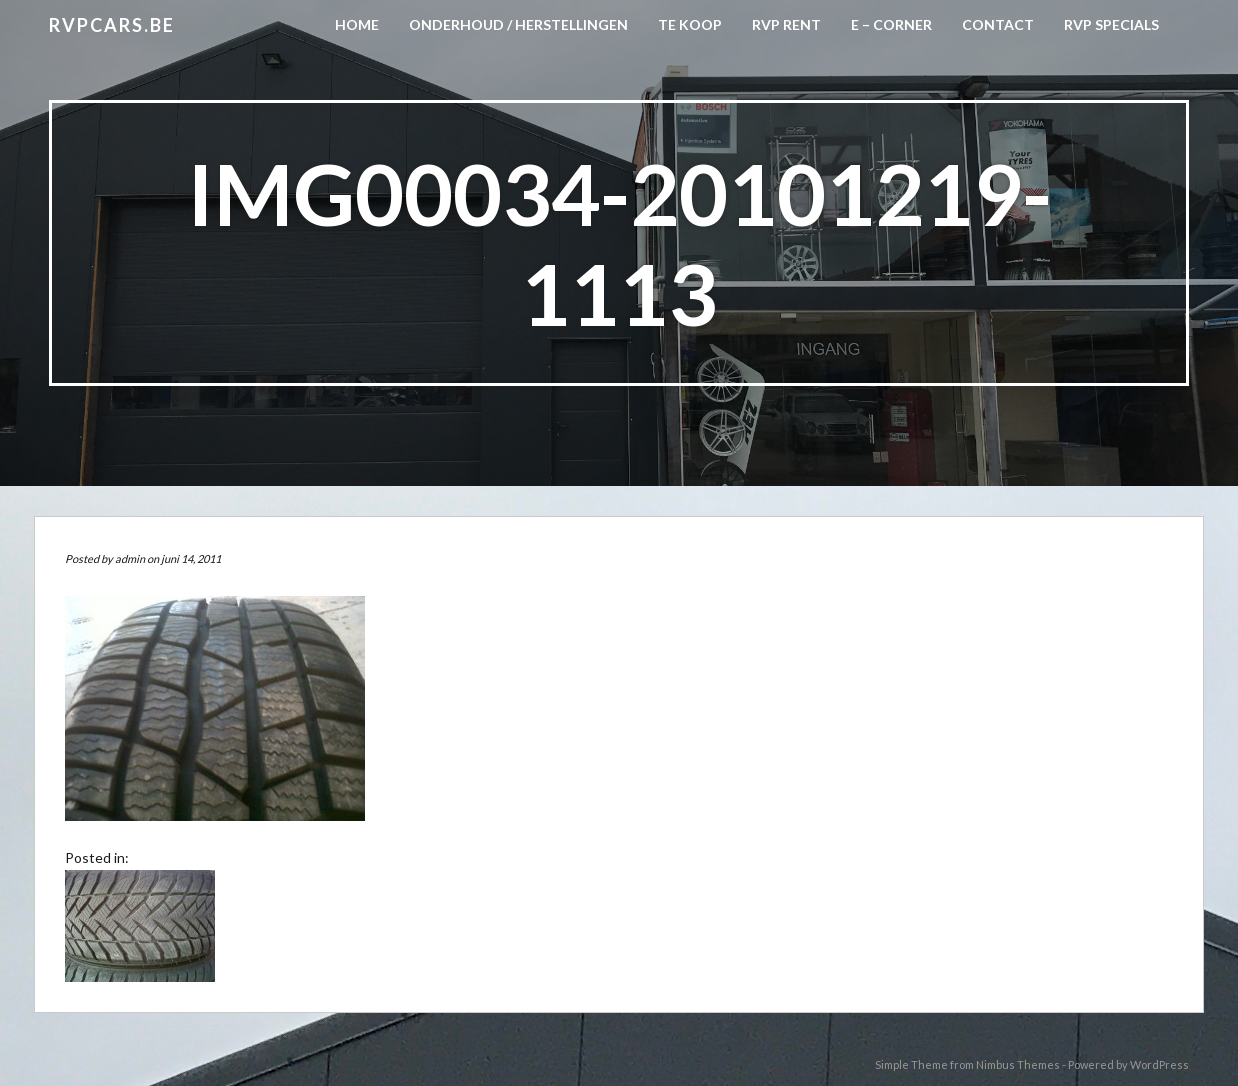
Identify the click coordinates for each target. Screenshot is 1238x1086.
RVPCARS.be (112, 25)
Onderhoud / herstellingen (518, 24)
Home (357, 24)
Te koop (690, 24)
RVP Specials (1111, 24)
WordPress (1159, 1064)
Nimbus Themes (1018, 1064)
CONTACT (998, 24)
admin (130, 558)
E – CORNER (891, 24)
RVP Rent (786, 24)
